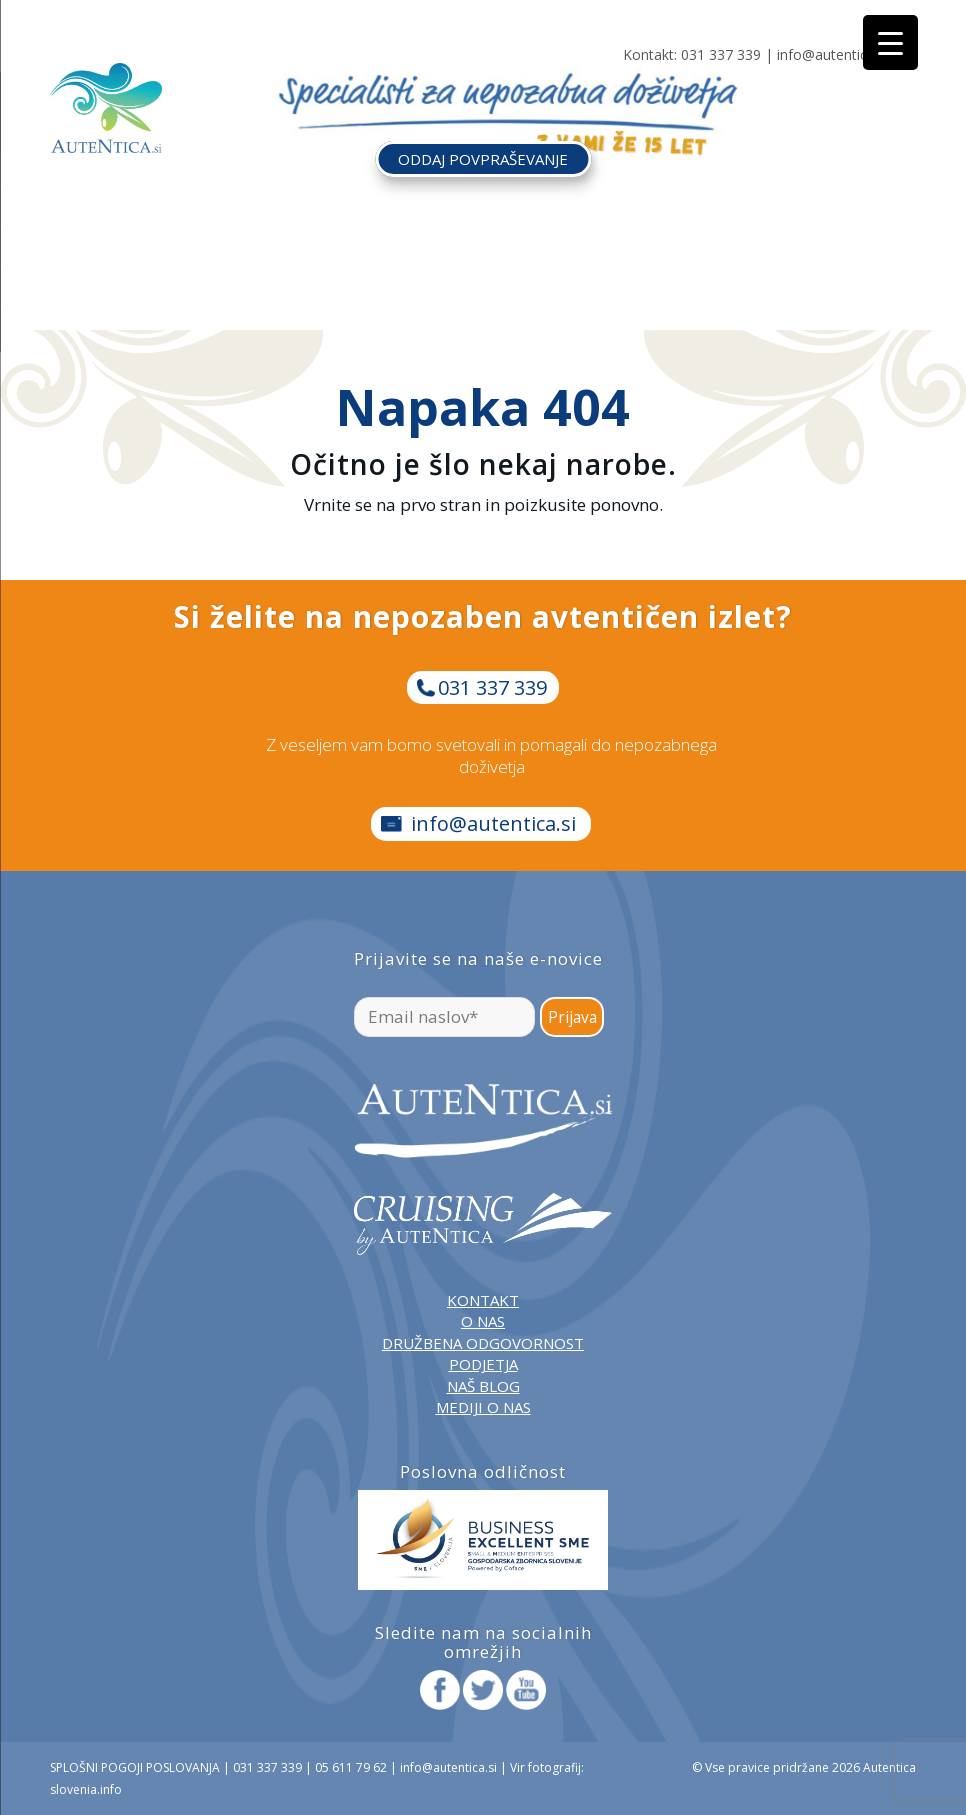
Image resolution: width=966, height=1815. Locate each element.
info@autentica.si (832, 54)
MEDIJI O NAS (483, 1407)
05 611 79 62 (351, 1767)
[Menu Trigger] (890, 42)
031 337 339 (721, 54)
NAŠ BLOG (483, 1386)
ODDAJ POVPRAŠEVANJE (483, 159)
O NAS (483, 1321)
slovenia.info (86, 1789)
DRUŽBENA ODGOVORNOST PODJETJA (483, 1353)
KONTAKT (483, 1300)
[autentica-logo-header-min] (106, 108)
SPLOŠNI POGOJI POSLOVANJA (135, 1767)
